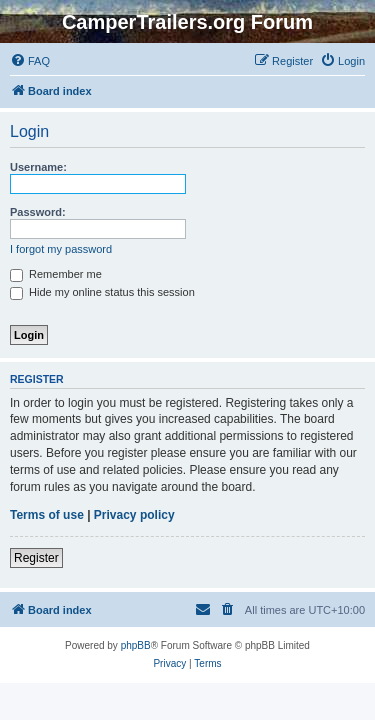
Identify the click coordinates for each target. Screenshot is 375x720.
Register (36, 558)
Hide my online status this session (102, 292)
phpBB (136, 645)
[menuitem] (30, 61)
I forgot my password (61, 249)
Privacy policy (134, 515)
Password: (38, 212)
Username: (38, 167)
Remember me (56, 274)
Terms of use (47, 515)
